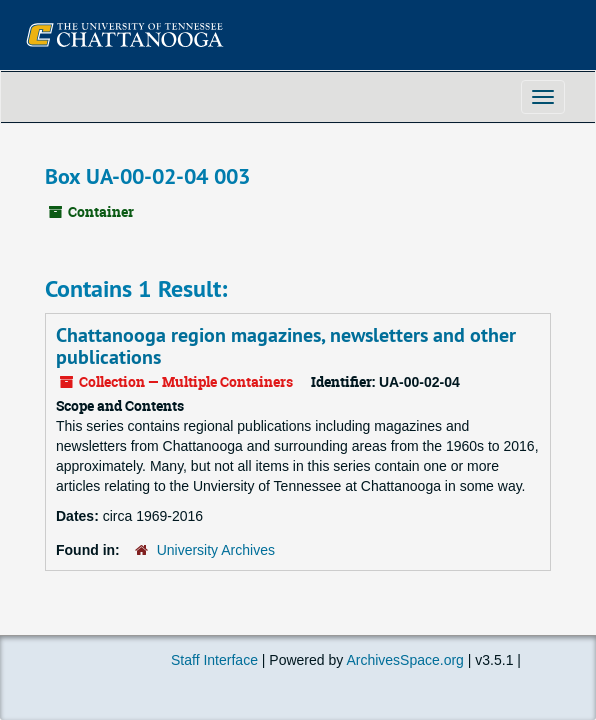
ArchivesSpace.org (405, 660)
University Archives (216, 550)
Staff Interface (214, 660)
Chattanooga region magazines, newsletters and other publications (286, 346)
